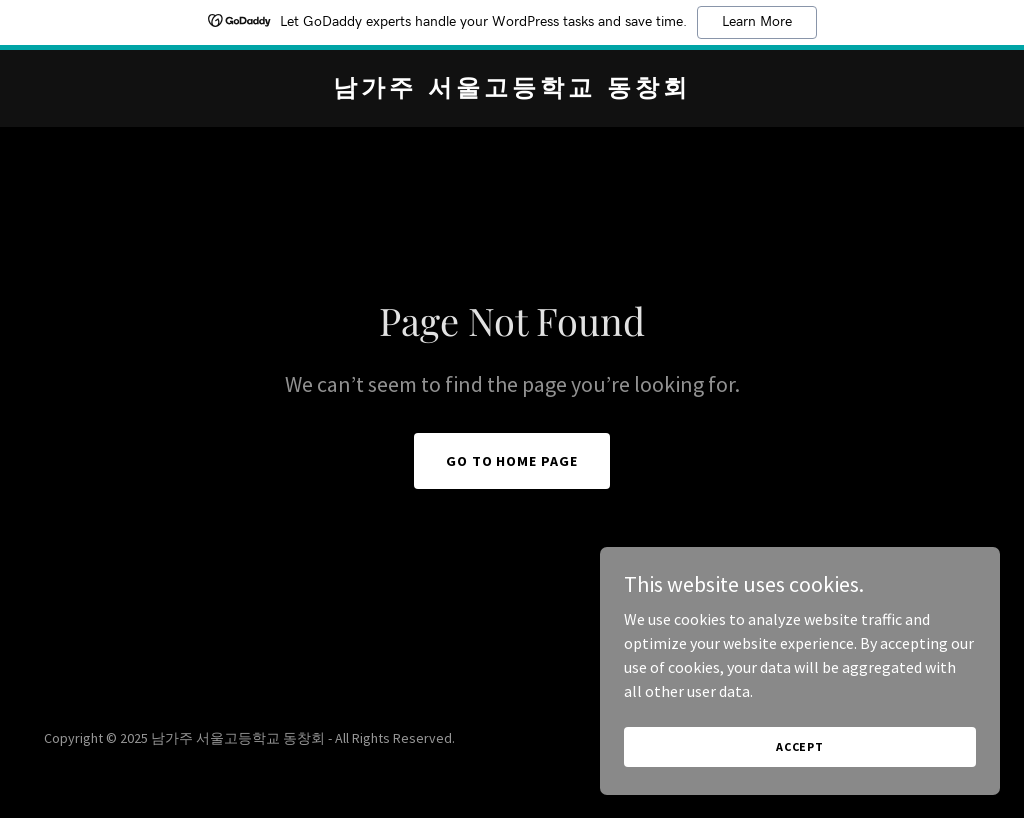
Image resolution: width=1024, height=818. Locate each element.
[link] (512, 90)
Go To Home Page (512, 461)
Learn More (757, 22)
